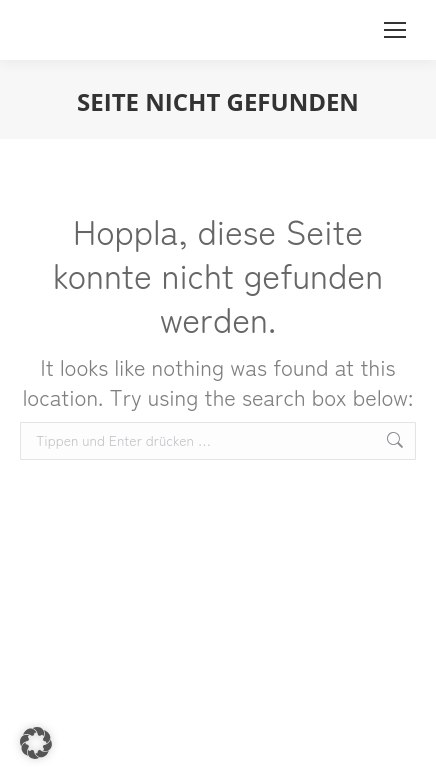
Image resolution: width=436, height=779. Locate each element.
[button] (36, 743)
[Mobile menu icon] (395, 30)
